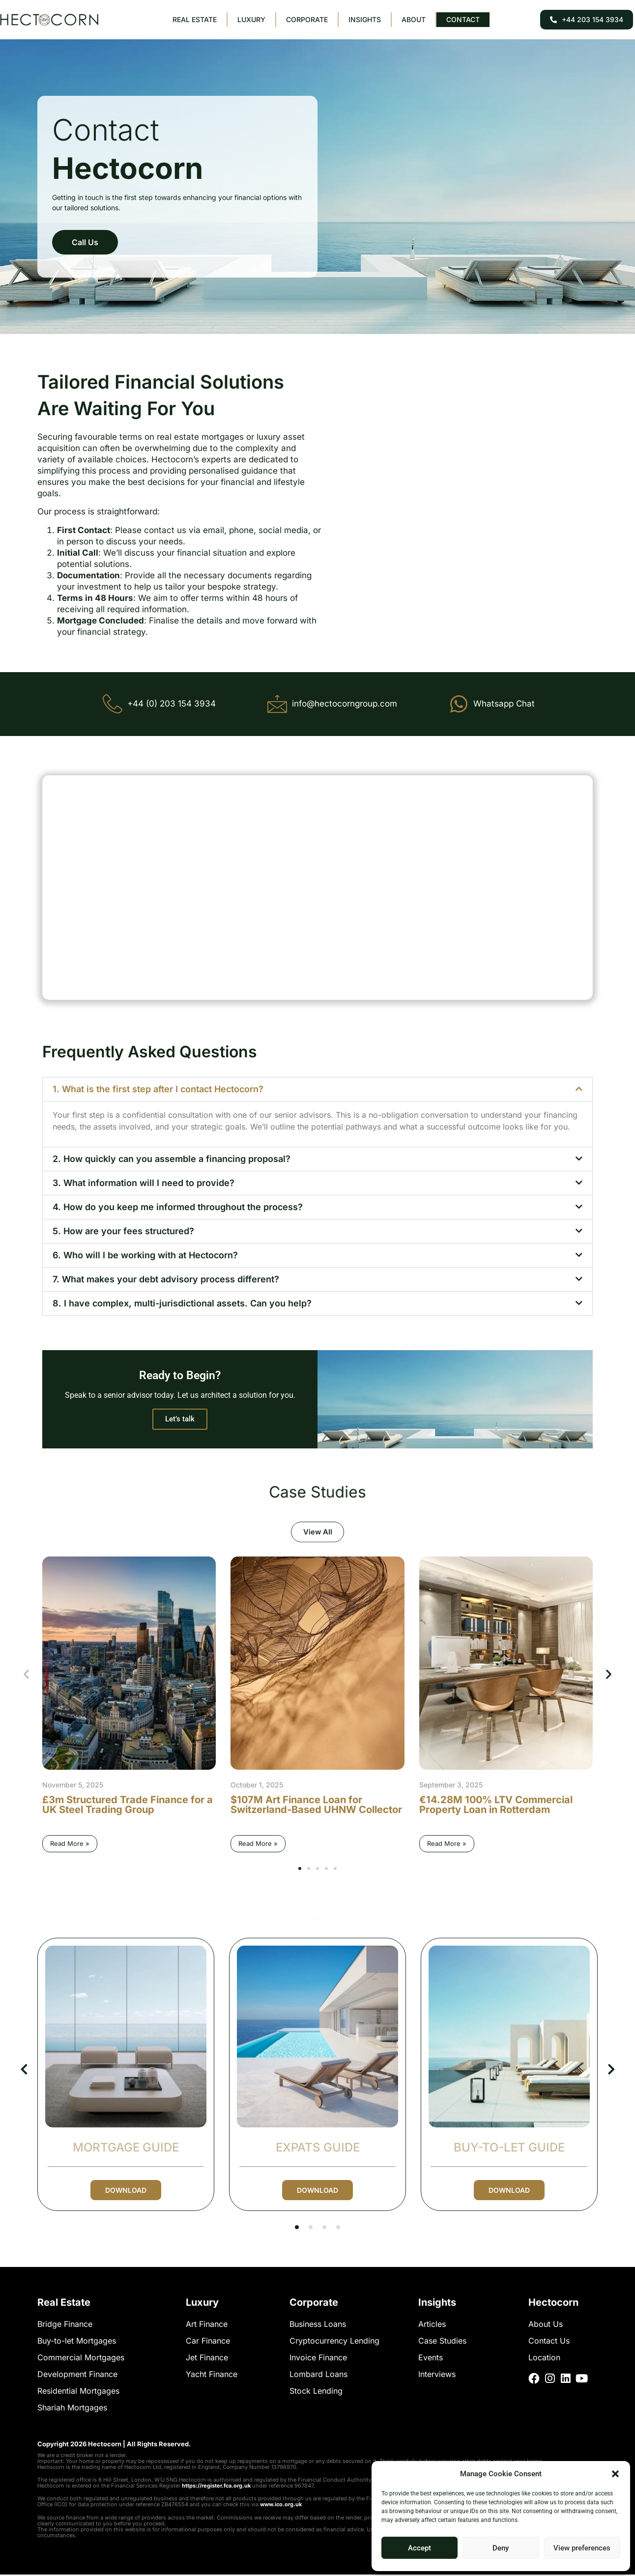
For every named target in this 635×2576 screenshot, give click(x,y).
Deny (500, 2548)
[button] (615, 2474)
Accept (419, 2548)
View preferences (581, 2548)
